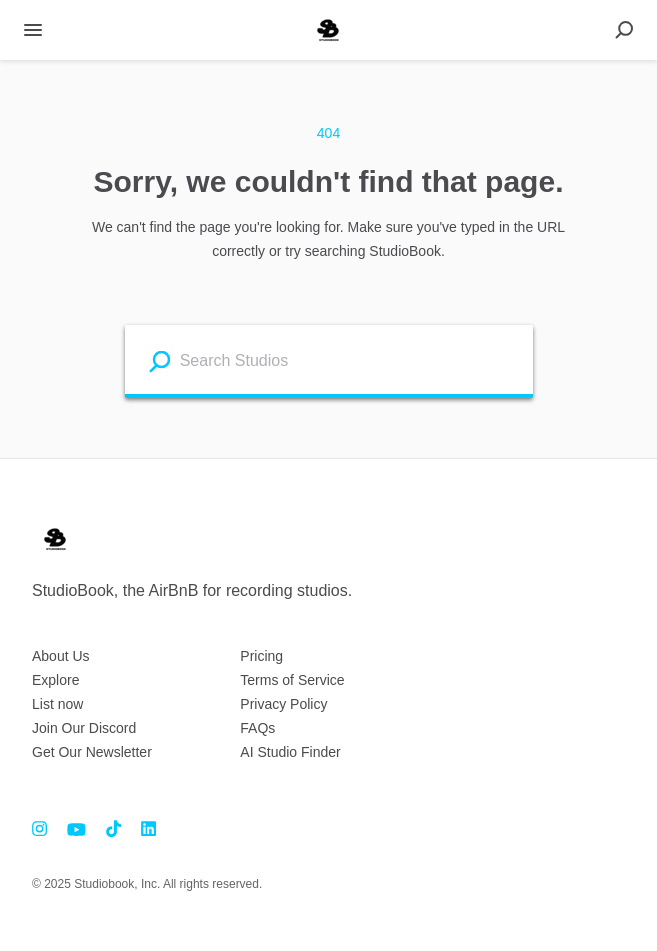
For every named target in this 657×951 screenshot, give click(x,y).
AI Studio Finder (290, 752)
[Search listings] (159, 360)
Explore (55, 680)
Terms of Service (292, 680)
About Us (61, 656)
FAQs (257, 728)
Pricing (261, 656)
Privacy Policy (283, 704)
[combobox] (351, 359)
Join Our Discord (84, 728)
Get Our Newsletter (92, 752)
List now (57, 704)
